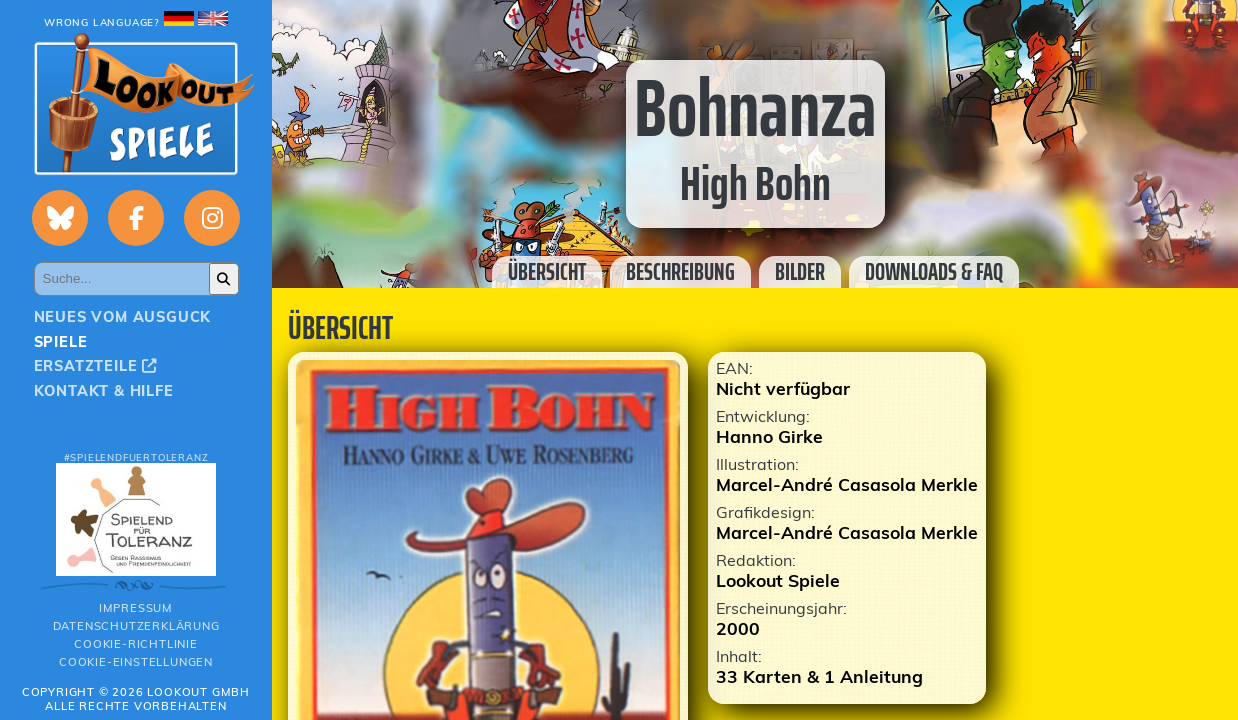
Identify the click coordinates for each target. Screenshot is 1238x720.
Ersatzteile (95, 366)
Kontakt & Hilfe (104, 391)
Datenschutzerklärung (136, 626)
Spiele (61, 342)
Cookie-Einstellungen (136, 662)
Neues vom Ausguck (123, 317)
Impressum (136, 608)
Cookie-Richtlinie (136, 644)
